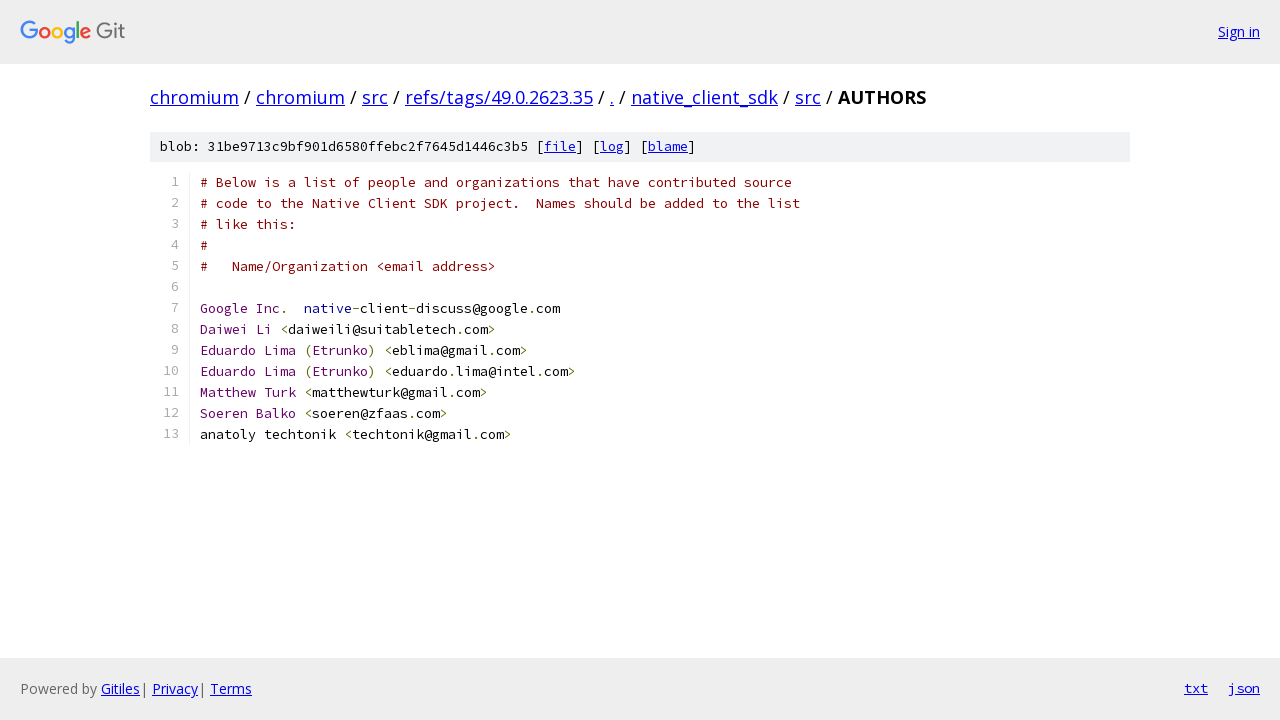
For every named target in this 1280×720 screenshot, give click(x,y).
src (375, 97)
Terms (231, 688)
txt (1196, 688)
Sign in (1239, 31)
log (612, 146)
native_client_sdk (704, 97)
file (560, 146)
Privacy (175, 688)
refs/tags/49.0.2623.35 (499, 97)
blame (668, 146)
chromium (194, 97)
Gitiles (120, 688)
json (1244, 688)
